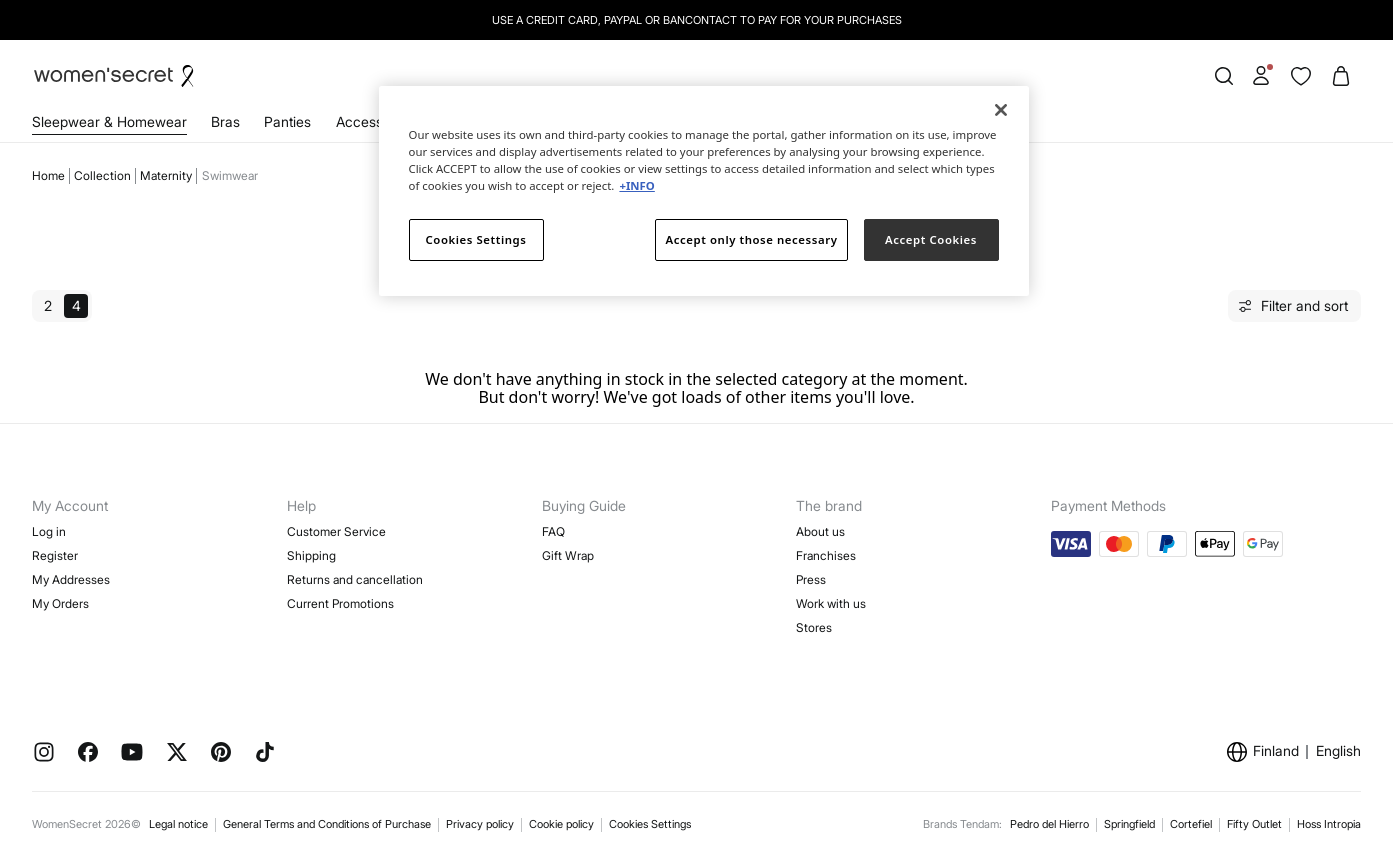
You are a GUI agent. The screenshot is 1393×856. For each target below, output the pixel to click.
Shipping (311, 555)
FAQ (553, 531)
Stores (814, 627)
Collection (102, 175)
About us (820, 531)
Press (811, 579)
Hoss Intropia (1329, 824)
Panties (287, 121)
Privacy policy (480, 824)
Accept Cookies (931, 239)
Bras (225, 121)
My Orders (60, 603)
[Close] (1001, 110)
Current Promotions (340, 603)
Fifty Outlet (1254, 824)
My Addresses (71, 579)
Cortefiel (1191, 824)
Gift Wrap (568, 555)
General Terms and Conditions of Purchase (327, 824)
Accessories (375, 121)
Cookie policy (561, 824)
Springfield (1129, 824)
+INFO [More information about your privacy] (636, 185)
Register (55, 555)
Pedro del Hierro (1049, 824)
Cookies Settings (650, 824)
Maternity (166, 175)
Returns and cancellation (355, 579)
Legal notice (178, 824)
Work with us (831, 603)
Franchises (826, 555)
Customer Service (336, 531)
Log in (49, 531)
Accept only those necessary (752, 239)
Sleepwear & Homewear (109, 121)
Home (48, 175)
